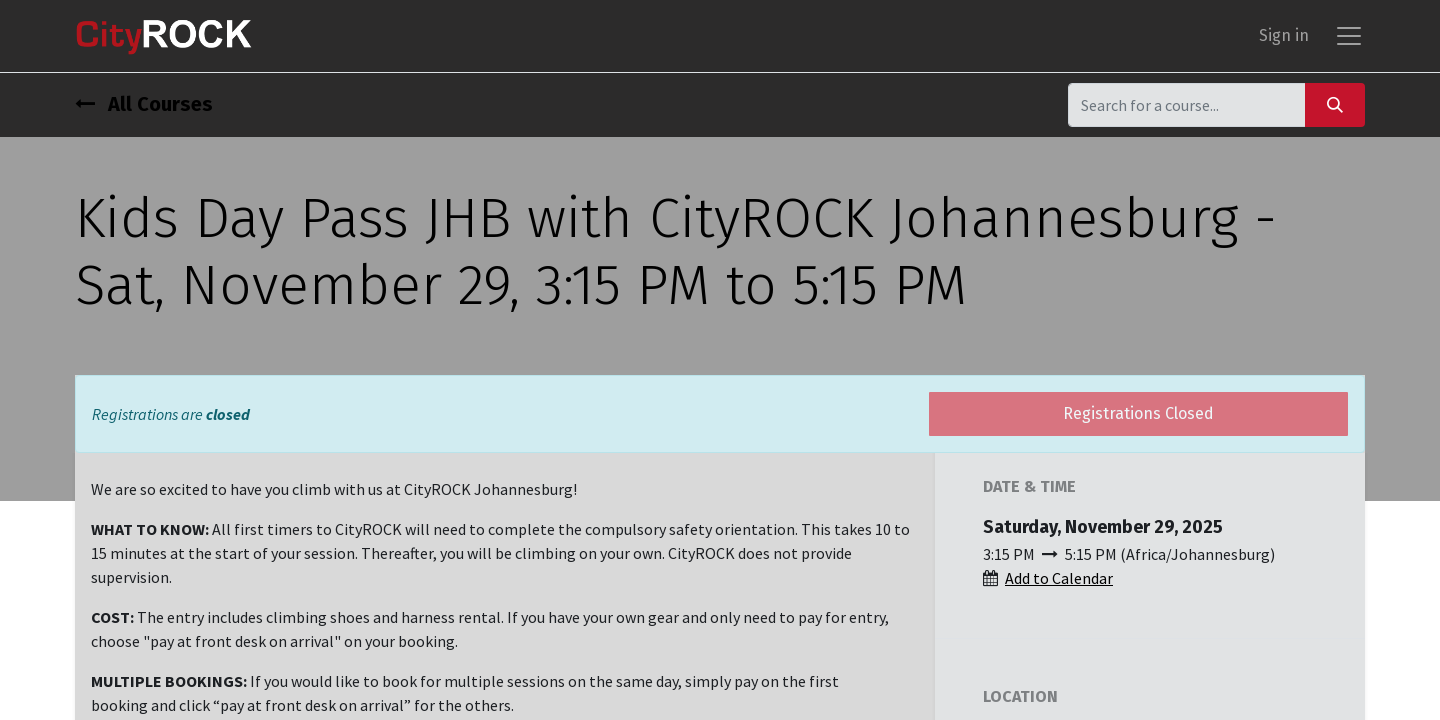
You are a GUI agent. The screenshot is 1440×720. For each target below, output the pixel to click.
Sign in (1284, 35)
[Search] (1335, 104)
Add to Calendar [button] (1059, 578)
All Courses (144, 104)
